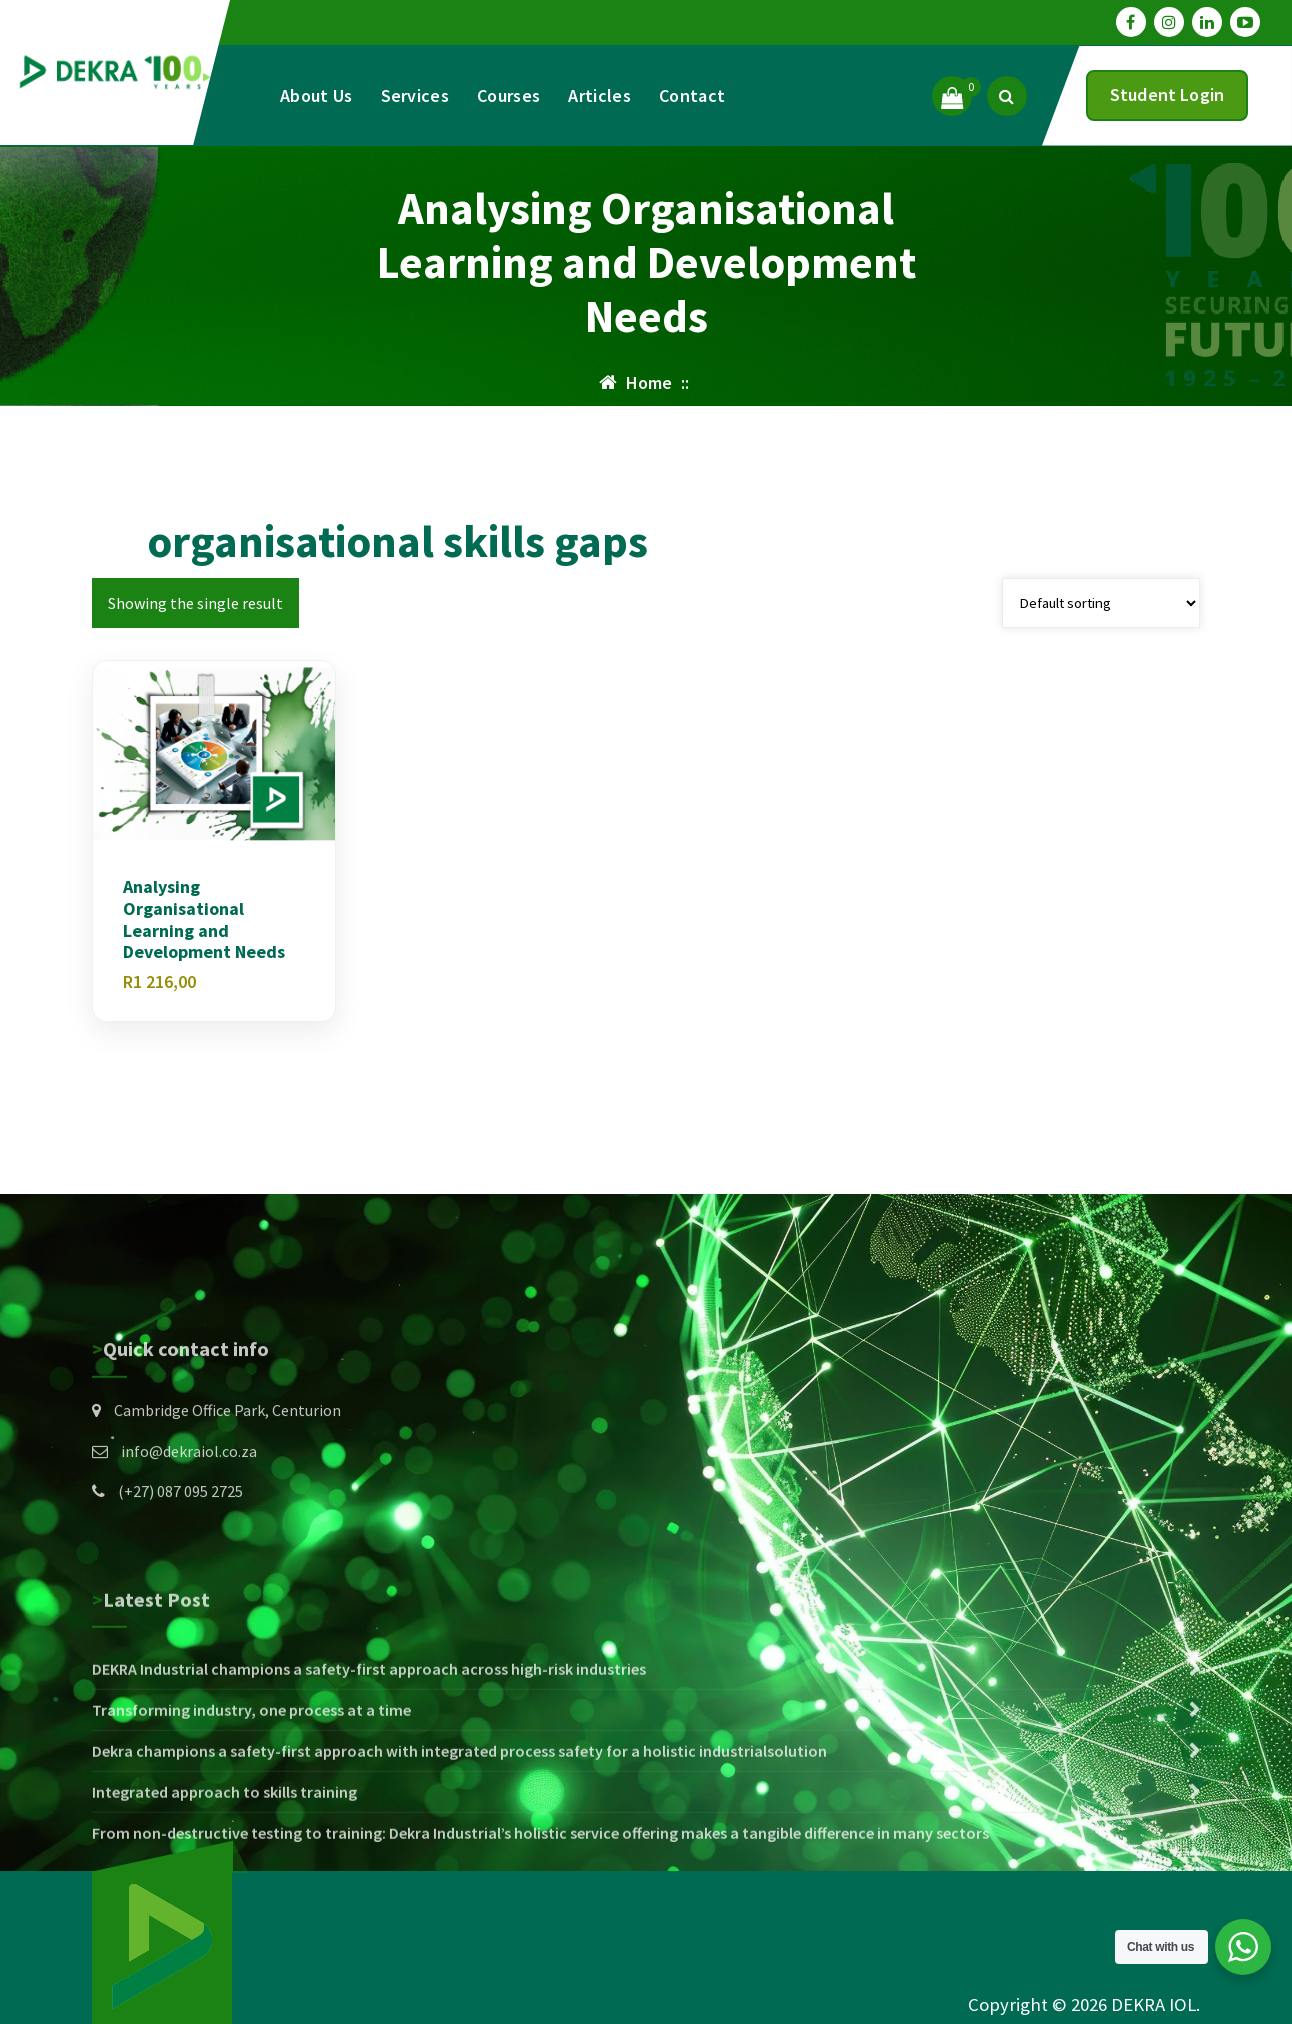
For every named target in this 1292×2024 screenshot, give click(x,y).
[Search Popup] (1007, 96)
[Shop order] (1101, 604)
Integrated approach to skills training (224, 1917)
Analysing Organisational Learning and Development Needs (204, 921)
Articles (599, 95)
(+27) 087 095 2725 (180, 1578)
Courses (508, 95)
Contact (692, 95)
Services (415, 95)
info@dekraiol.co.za (189, 1537)
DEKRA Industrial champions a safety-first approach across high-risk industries (369, 1794)
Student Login (1167, 94)
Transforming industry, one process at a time (251, 1835)
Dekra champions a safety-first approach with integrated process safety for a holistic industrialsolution (459, 1876)
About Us (316, 95)
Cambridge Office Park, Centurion (227, 1497)
